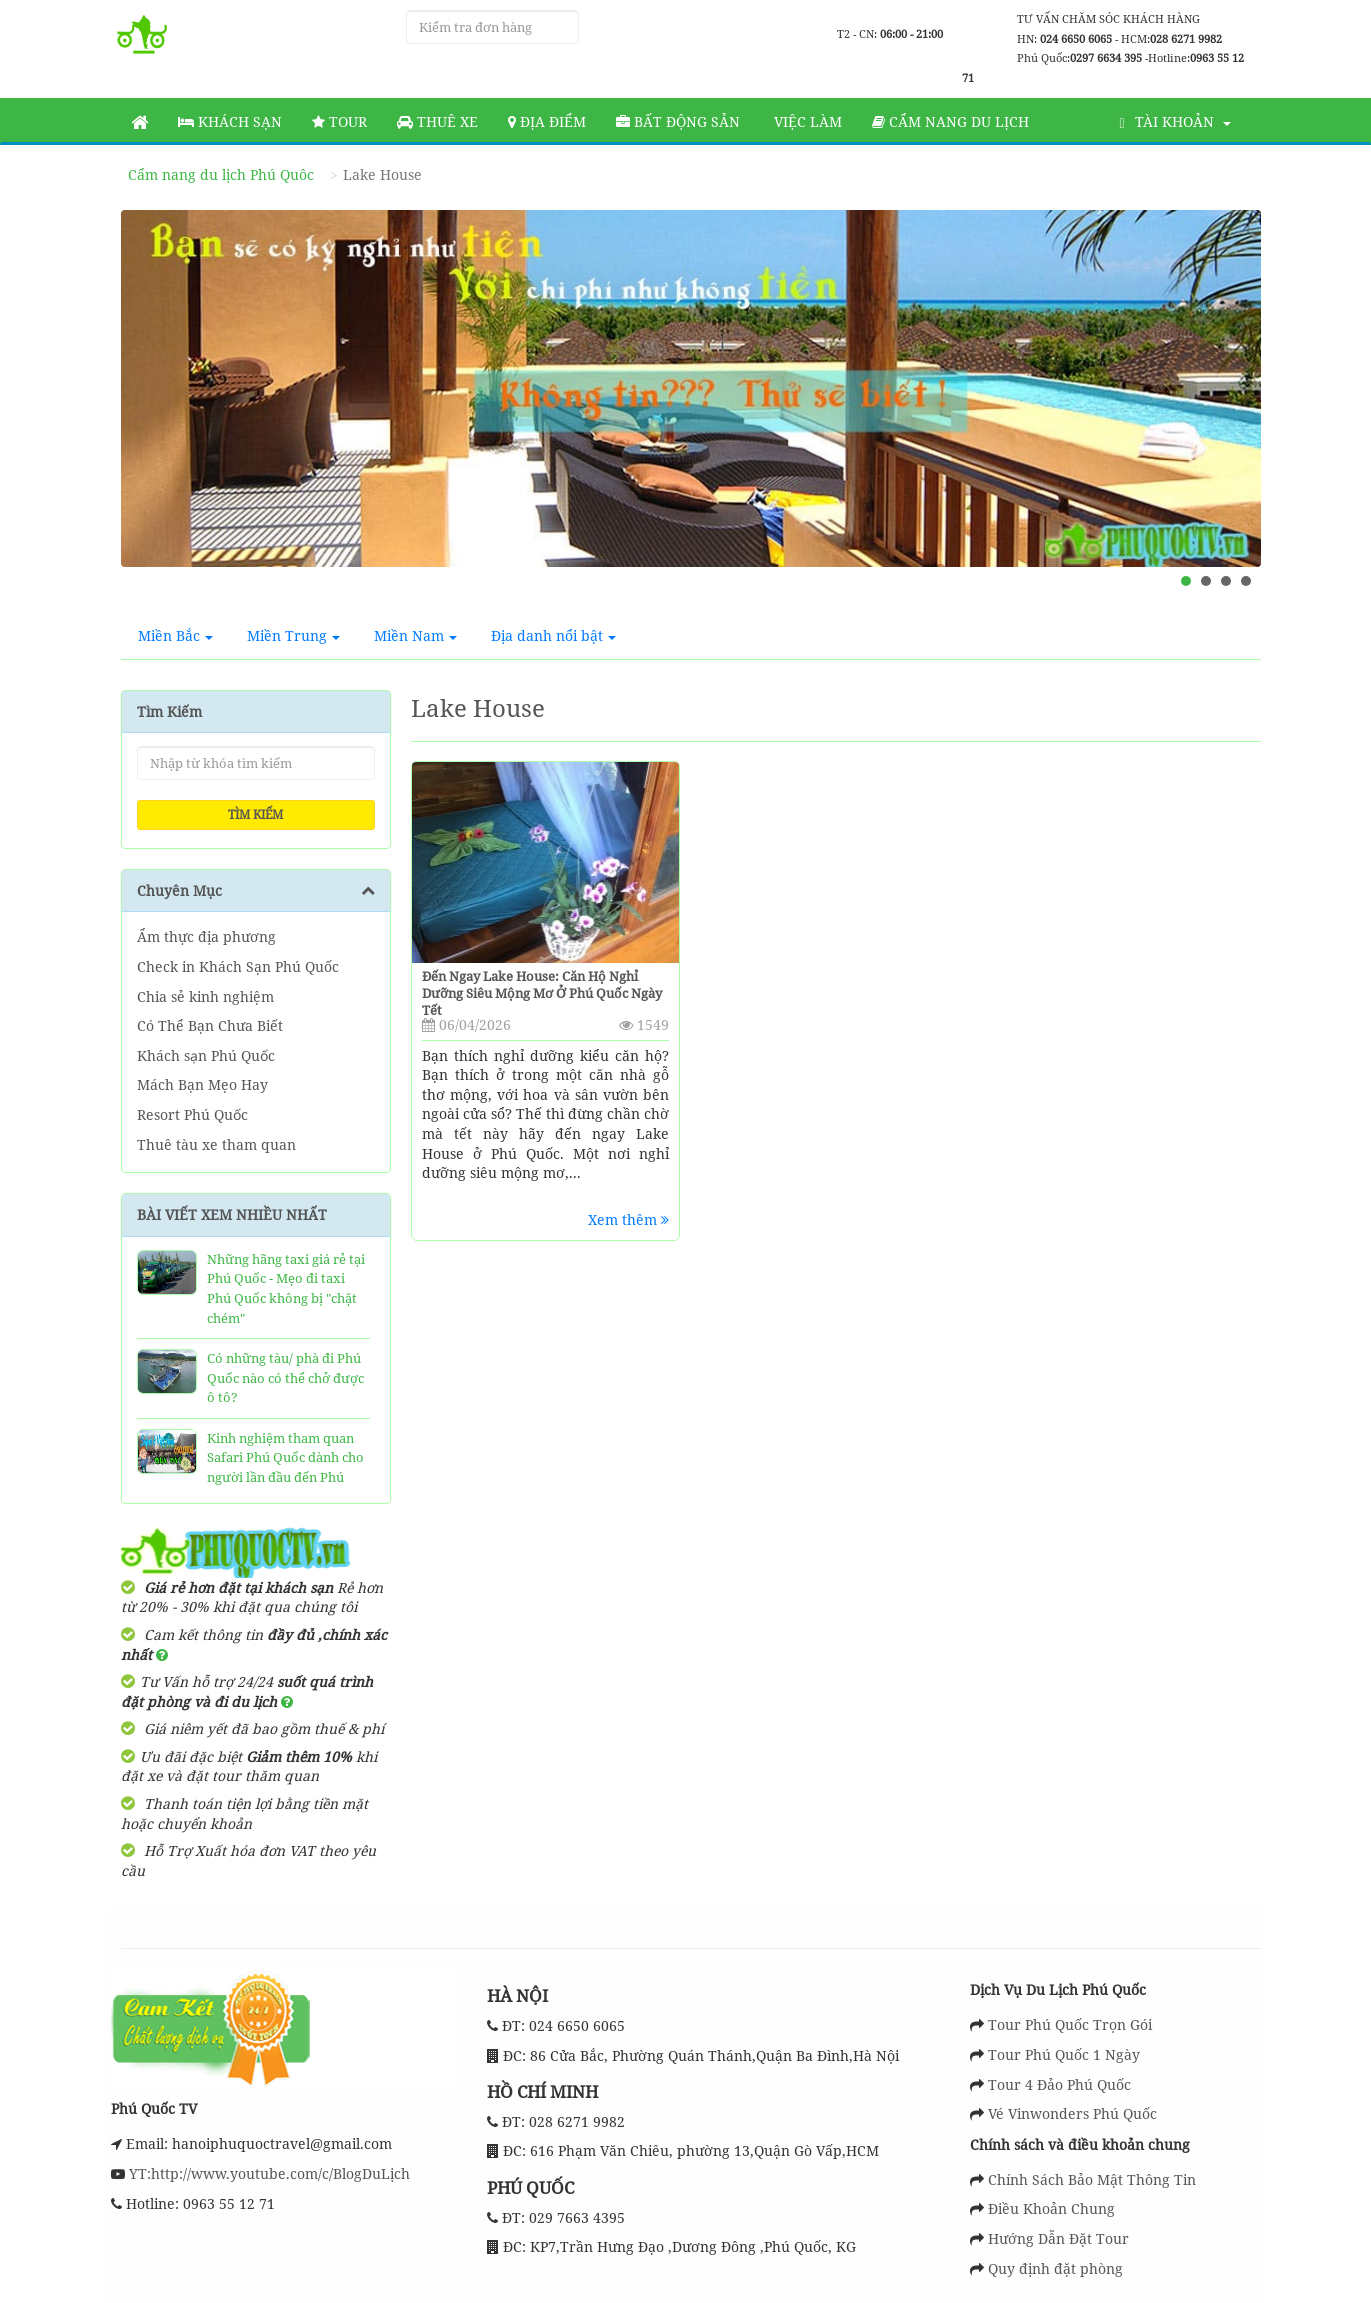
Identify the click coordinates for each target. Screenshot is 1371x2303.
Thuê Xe (437, 121)
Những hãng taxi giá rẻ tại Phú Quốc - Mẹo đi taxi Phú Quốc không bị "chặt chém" (286, 1288)
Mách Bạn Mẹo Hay (202, 1084)
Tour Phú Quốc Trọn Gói (1070, 2024)
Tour (339, 121)
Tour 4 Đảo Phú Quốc (1059, 2084)
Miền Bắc (175, 635)
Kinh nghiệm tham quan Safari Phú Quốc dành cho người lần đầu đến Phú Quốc (285, 1467)
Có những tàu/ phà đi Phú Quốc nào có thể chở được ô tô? (285, 1377)
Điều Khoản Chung (1051, 2208)
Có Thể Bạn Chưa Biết (210, 1025)
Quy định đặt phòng (1055, 2268)
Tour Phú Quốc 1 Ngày (1064, 2054)
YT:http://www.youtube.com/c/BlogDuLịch (267, 2173)
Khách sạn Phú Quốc (206, 1055)
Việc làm (806, 121)
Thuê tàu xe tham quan (216, 1144)
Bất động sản (678, 121)
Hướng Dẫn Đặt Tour (1058, 2238)
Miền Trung (293, 635)
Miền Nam (415, 635)
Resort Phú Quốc (192, 1114)
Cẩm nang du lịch (950, 121)
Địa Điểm (547, 121)
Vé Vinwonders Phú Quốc (1072, 2113)
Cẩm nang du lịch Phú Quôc (221, 174)
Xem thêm (628, 1219)
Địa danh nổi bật (553, 635)
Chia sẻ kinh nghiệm (205, 996)
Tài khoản (1174, 121)
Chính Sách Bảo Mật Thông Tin (1092, 2179)
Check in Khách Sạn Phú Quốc (238, 966)
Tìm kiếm (255, 814)
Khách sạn (230, 121)
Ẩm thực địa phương (206, 936)
